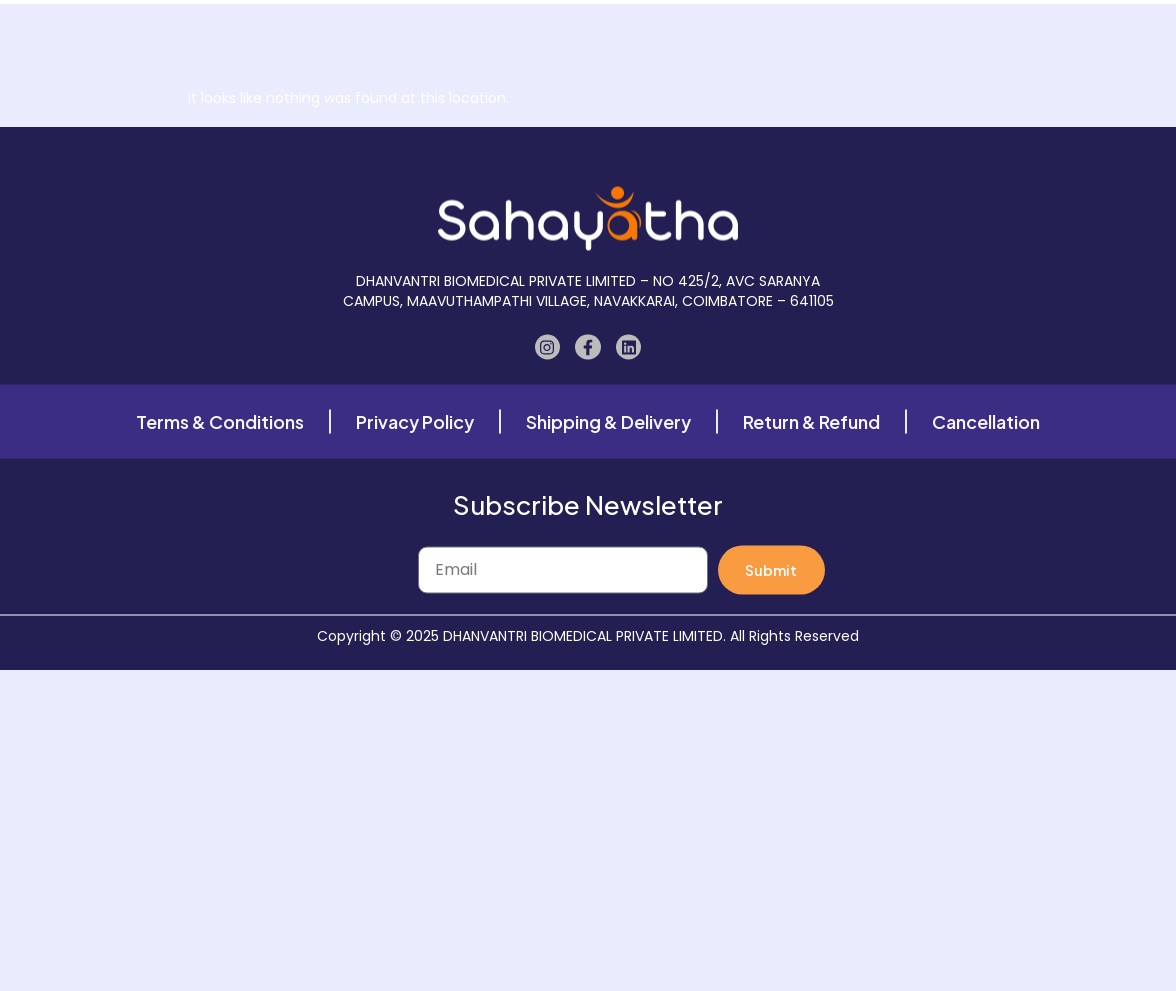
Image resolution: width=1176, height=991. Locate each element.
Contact (904, 30)
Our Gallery (600, 30)
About (500, 30)
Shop (421, 30)
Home (343, 30)
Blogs (817, 30)
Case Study (719, 30)
